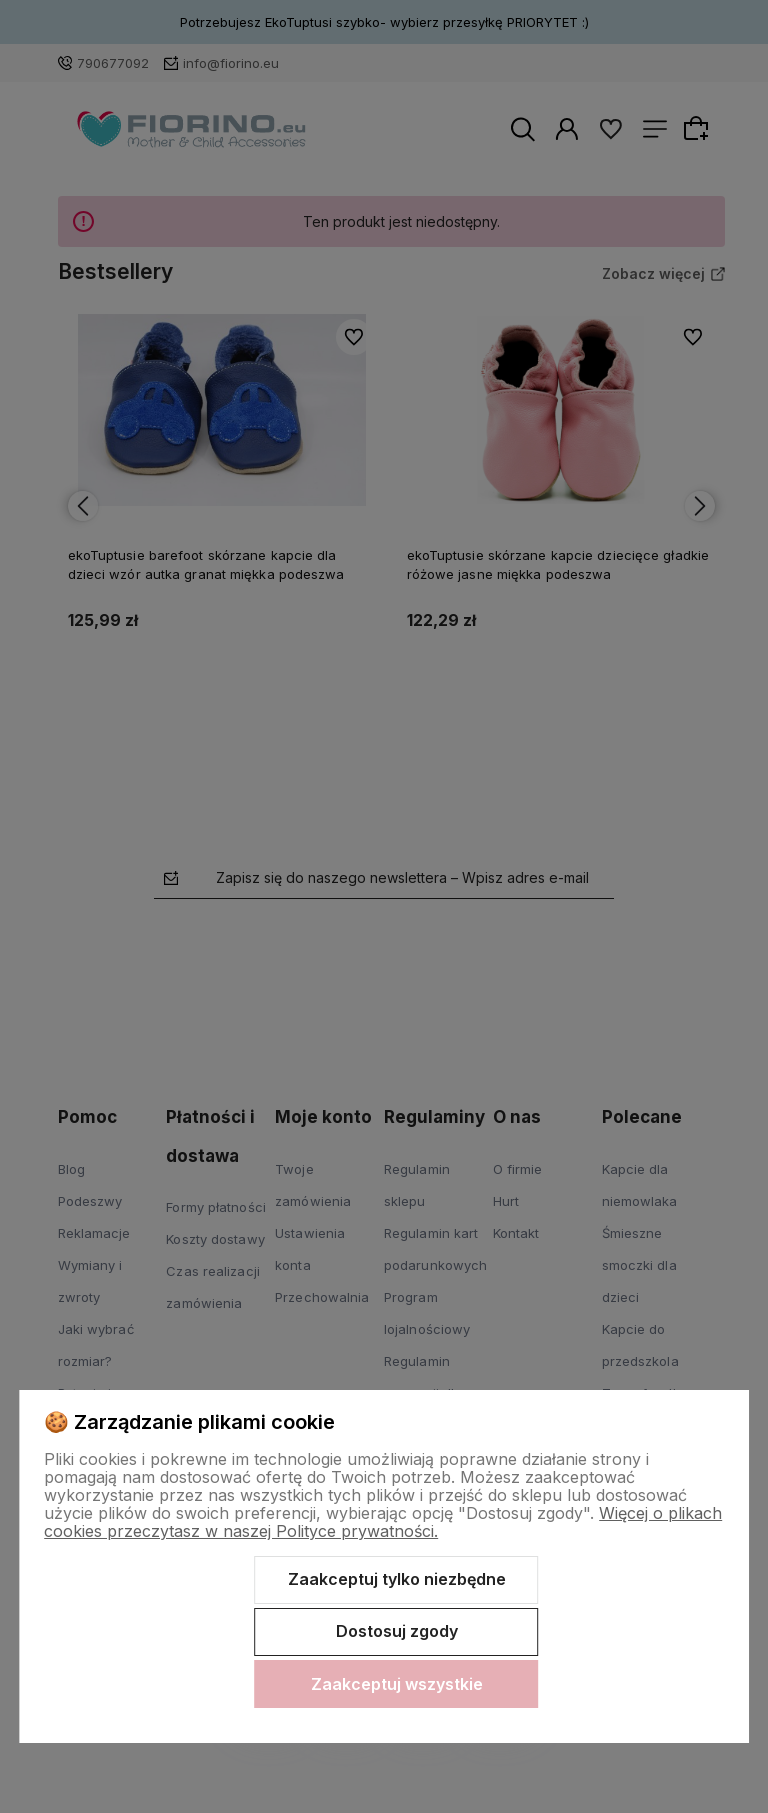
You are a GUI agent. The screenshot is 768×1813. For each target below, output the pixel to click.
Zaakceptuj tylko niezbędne (397, 1579)
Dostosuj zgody (397, 1631)
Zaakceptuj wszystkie (397, 1684)
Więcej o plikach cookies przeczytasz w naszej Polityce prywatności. (383, 1522)
